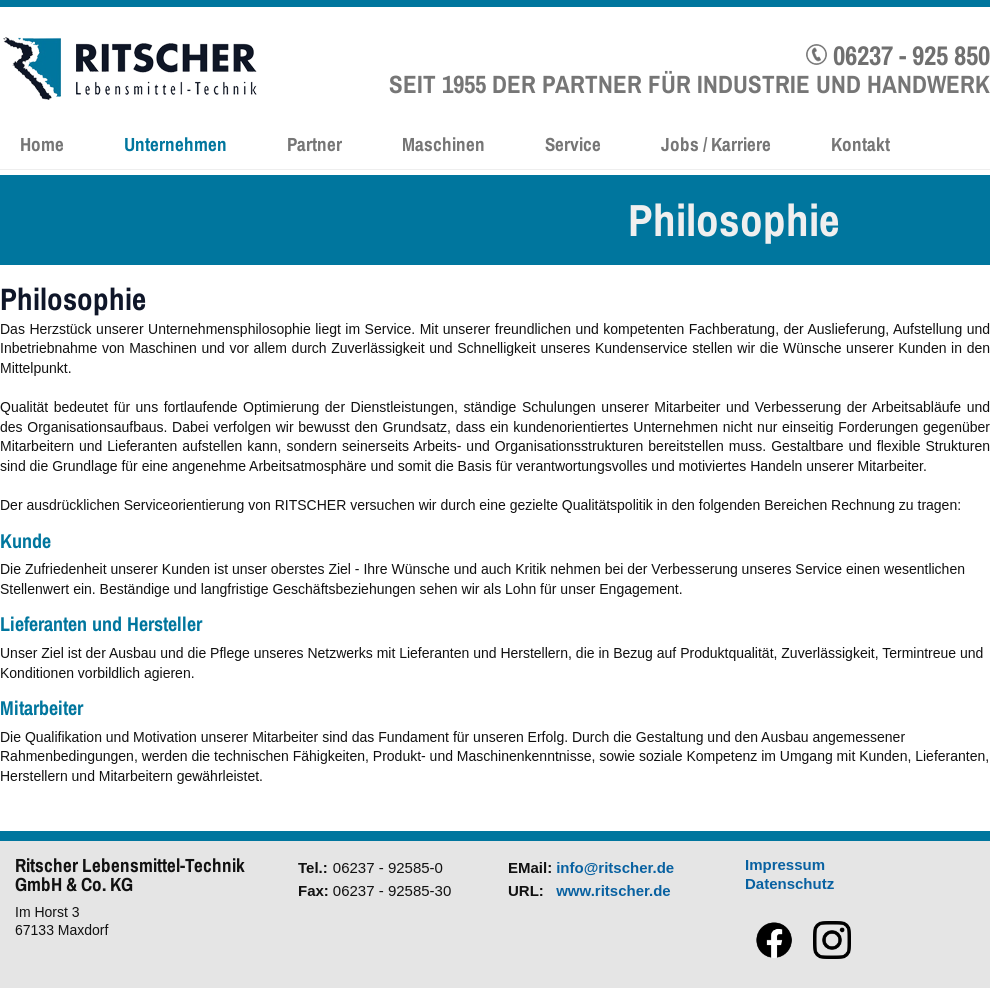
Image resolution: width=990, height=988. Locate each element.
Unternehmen (175, 144)
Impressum (785, 864)
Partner (314, 144)
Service (573, 144)
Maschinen (443, 144)
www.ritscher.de (613, 890)
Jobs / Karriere (716, 144)
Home (42, 144)
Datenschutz (789, 883)
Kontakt (860, 144)
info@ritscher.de (615, 867)
